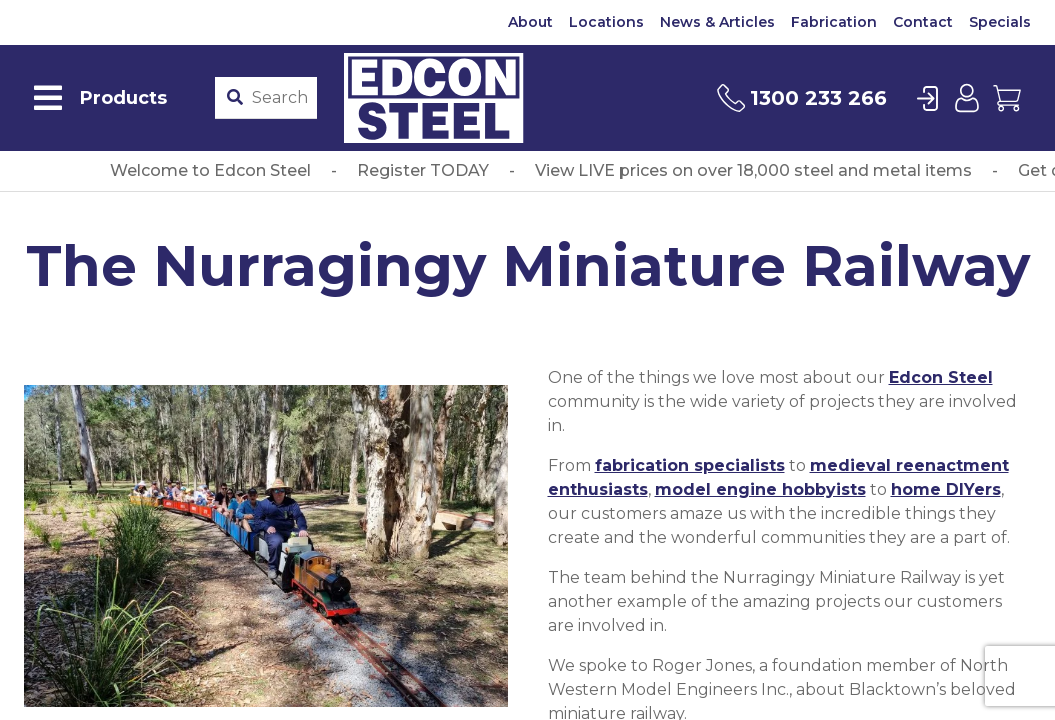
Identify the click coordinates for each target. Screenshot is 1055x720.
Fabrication (834, 22)
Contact (923, 22)
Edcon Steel (941, 377)
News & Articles (717, 22)
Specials (1000, 22)
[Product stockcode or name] (280, 98)
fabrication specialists (690, 465)
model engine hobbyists (760, 489)
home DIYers (946, 489)
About (530, 22)
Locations (606, 22)
